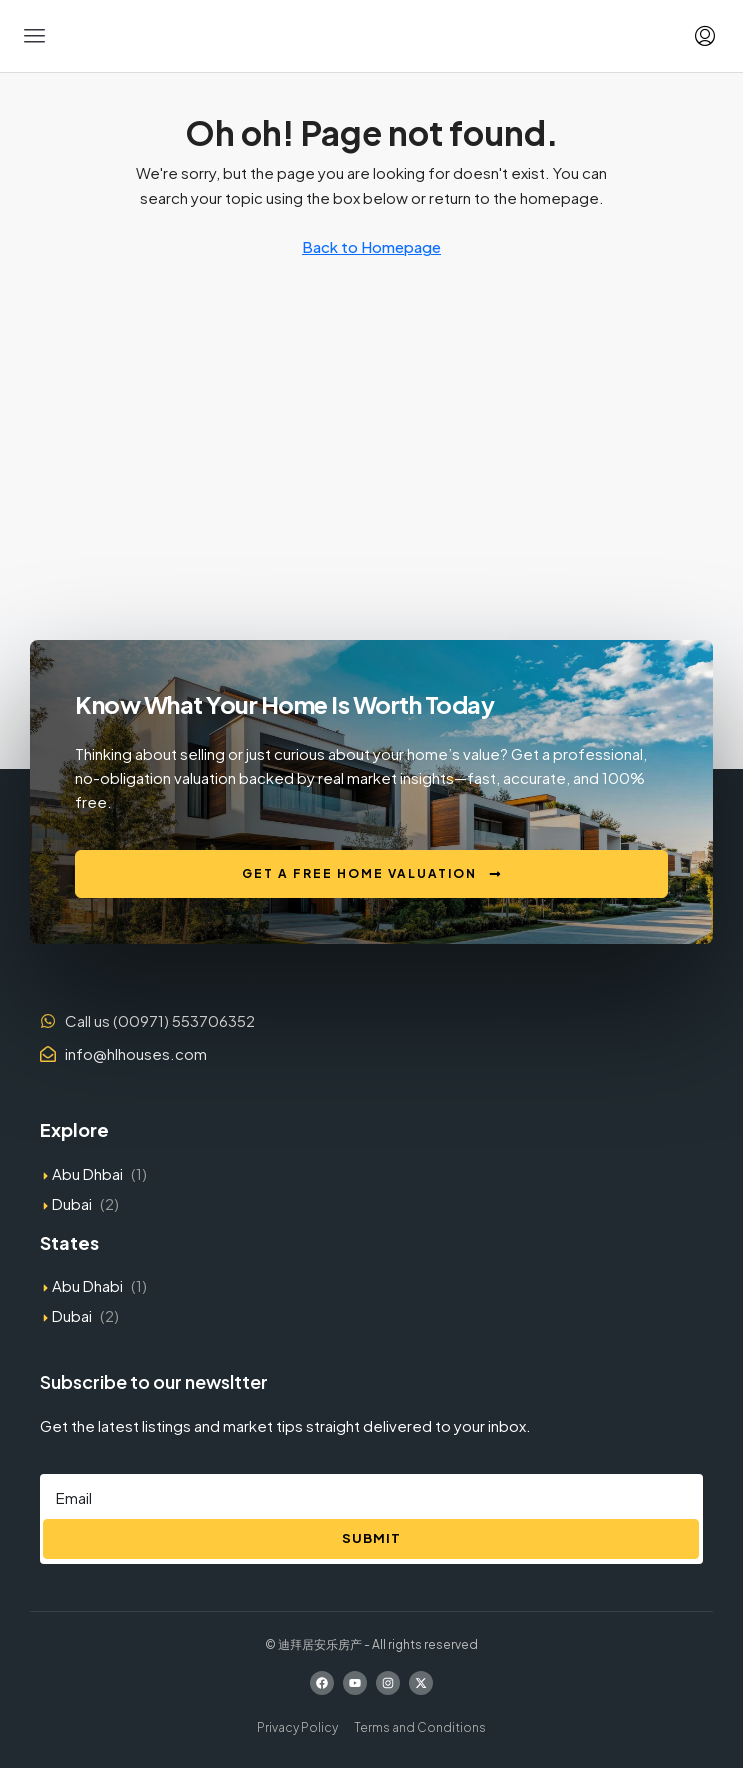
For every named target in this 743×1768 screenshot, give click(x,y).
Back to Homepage (371, 246)
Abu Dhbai (87, 1173)
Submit (371, 1538)
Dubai (72, 1203)
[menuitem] (705, 36)
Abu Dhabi (87, 1285)
